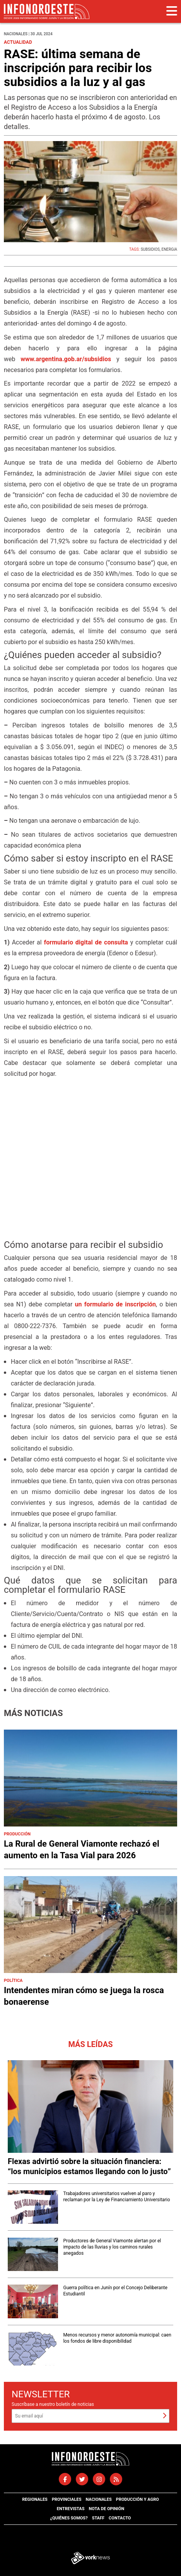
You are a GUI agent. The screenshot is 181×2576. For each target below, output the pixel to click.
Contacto (120, 2518)
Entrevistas (71, 2508)
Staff (98, 2518)
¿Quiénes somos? (69, 2518)
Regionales (35, 2499)
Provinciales (67, 2499)
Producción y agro (137, 2499)
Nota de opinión (106, 2508)
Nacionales (98, 2499)
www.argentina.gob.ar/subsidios (65, 359)
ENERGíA (169, 249)
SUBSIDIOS (150, 249)
